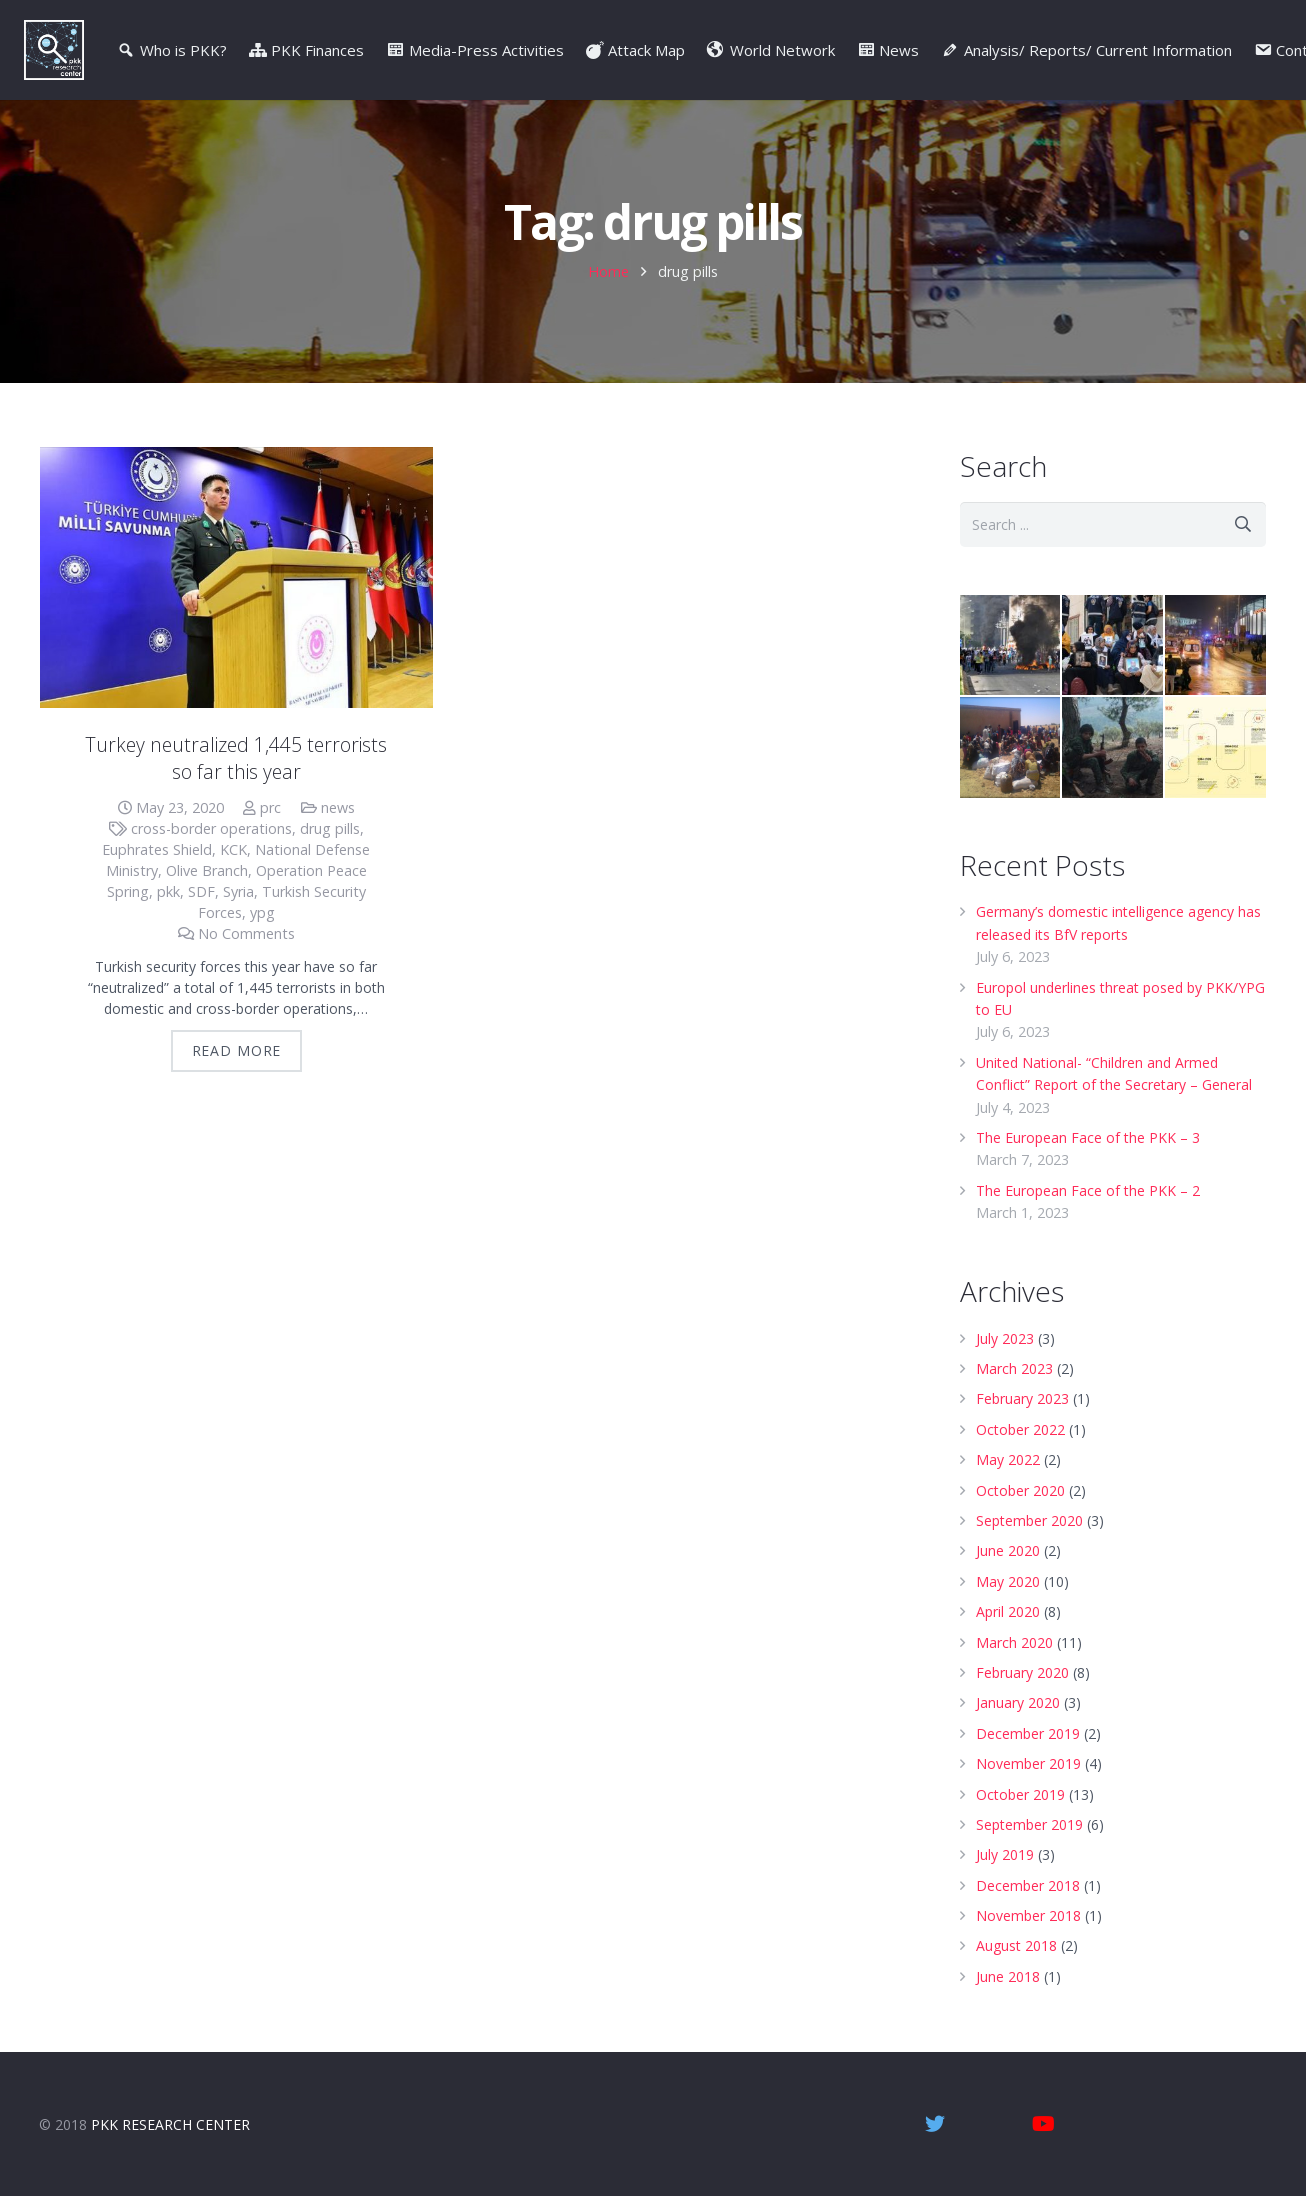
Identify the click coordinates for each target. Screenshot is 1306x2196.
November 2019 (1028, 1763)
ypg (262, 912)
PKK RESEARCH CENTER (170, 2124)
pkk (168, 891)
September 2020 (1029, 1520)
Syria (238, 891)
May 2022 (1008, 1459)
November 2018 (1028, 1915)
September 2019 (1029, 1824)
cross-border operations (211, 828)
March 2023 (1014, 1368)
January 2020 (1018, 1702)
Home (608, 271)
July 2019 (1005, 1854)
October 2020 (1020, 1490)
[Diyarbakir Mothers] (1112, 645)
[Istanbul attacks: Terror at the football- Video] (1215, 645)
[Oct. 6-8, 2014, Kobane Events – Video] (1010, 645)
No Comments (246, 933)
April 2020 (1008, 1611)
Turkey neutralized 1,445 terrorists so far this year (236, 758)
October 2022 (1020, 1429)
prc (270, 807)
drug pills (330, 828)
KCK (233, 849)
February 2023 (1022, 1398)
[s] (1113, 524)
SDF (201, 891)
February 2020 (1022, 1672)
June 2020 (1008, 1550)
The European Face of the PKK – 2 (1088, 1190)
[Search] (1243, 524)
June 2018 (1008, 1976)
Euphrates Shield (157, 849)
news (338, 807)
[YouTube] (1043, 2124)
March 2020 (1014, 1642)
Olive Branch (207, 870)
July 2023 (1005, 1338)
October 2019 (1020, 1794)
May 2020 (1008, 1581)
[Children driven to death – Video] (1112, 747)
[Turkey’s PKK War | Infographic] (1215, 747)
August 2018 (1016, 1945)
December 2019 (1028, 1733)
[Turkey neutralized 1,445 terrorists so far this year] (236, 578)
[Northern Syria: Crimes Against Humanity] (1010, 747)
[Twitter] (935, 2124)
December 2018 (1028, 1885)
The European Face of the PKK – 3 (1088, 1137)
